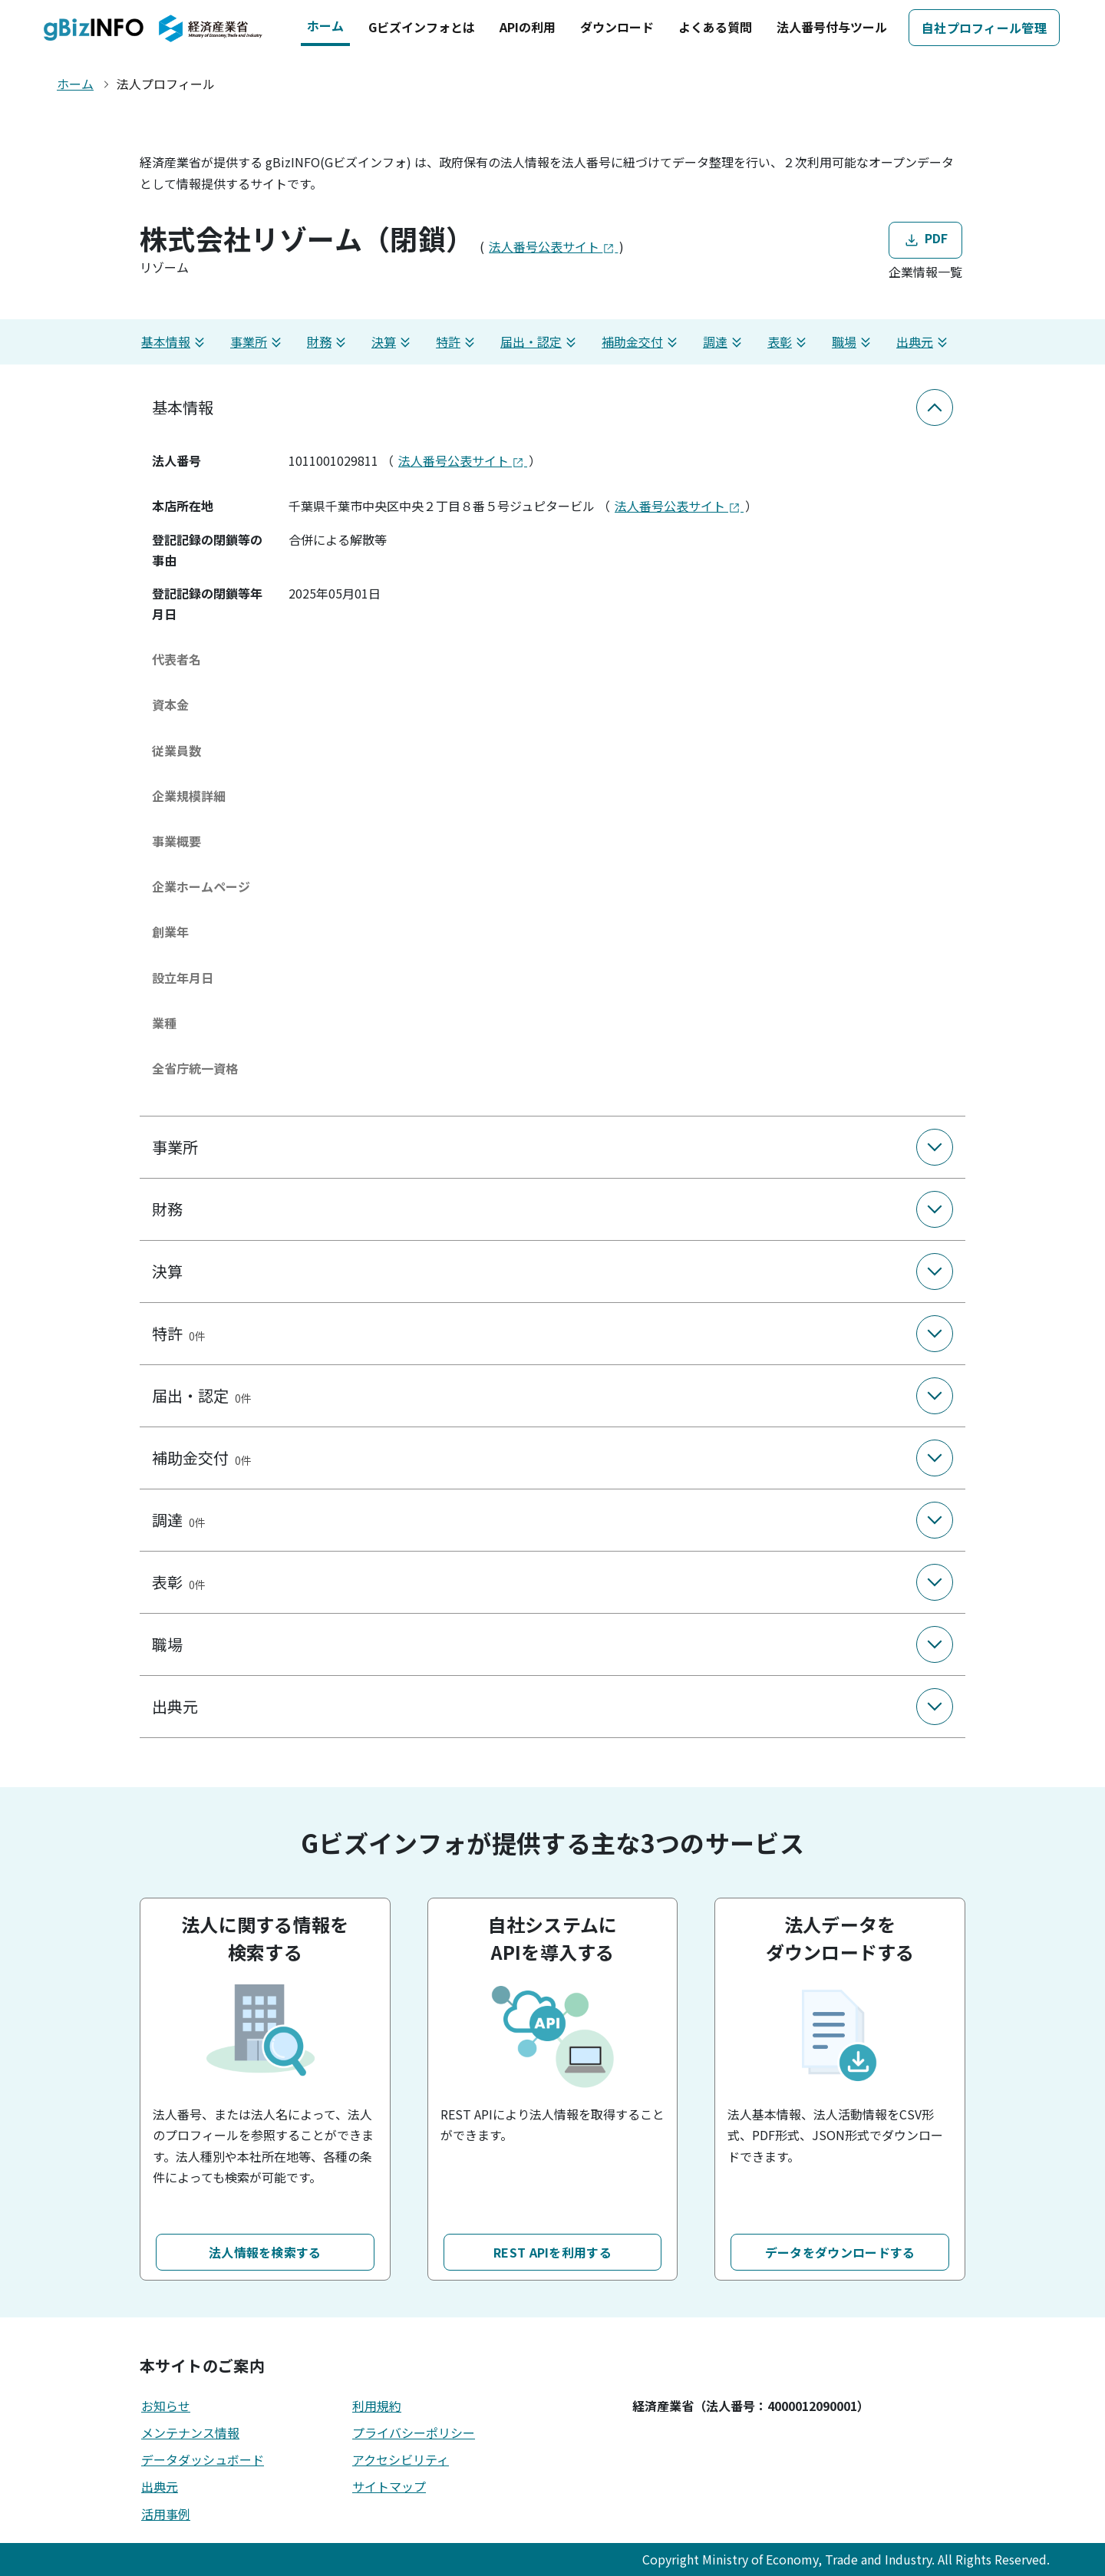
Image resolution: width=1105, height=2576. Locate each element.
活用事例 (165, 2514)
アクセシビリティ (400, 2459)
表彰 (788, 341)
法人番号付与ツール (832, 27)
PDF (925, 239)
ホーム (325, 25)
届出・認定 (540, 341)
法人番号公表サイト (553, 246)
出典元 (924, 341)
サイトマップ (389, 2486)
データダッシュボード (202, 2459)
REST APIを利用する (552, 2252)
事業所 (257, 341)
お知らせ (165, 2405)
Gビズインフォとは (421, 27)
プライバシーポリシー (413, 2432)
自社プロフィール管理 (984, 27)
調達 (724, 341)
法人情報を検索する (265, 2252)
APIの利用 (528, 27)
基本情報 (175, 341)
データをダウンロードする (840, 2252)
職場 (853, 341)
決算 (392, 341)
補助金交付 (641, 341)
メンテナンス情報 (190, 2432)
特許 (457, 341)
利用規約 (376, 2405)
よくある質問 (715, 27)
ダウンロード (617, 27)
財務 (328, 341)
